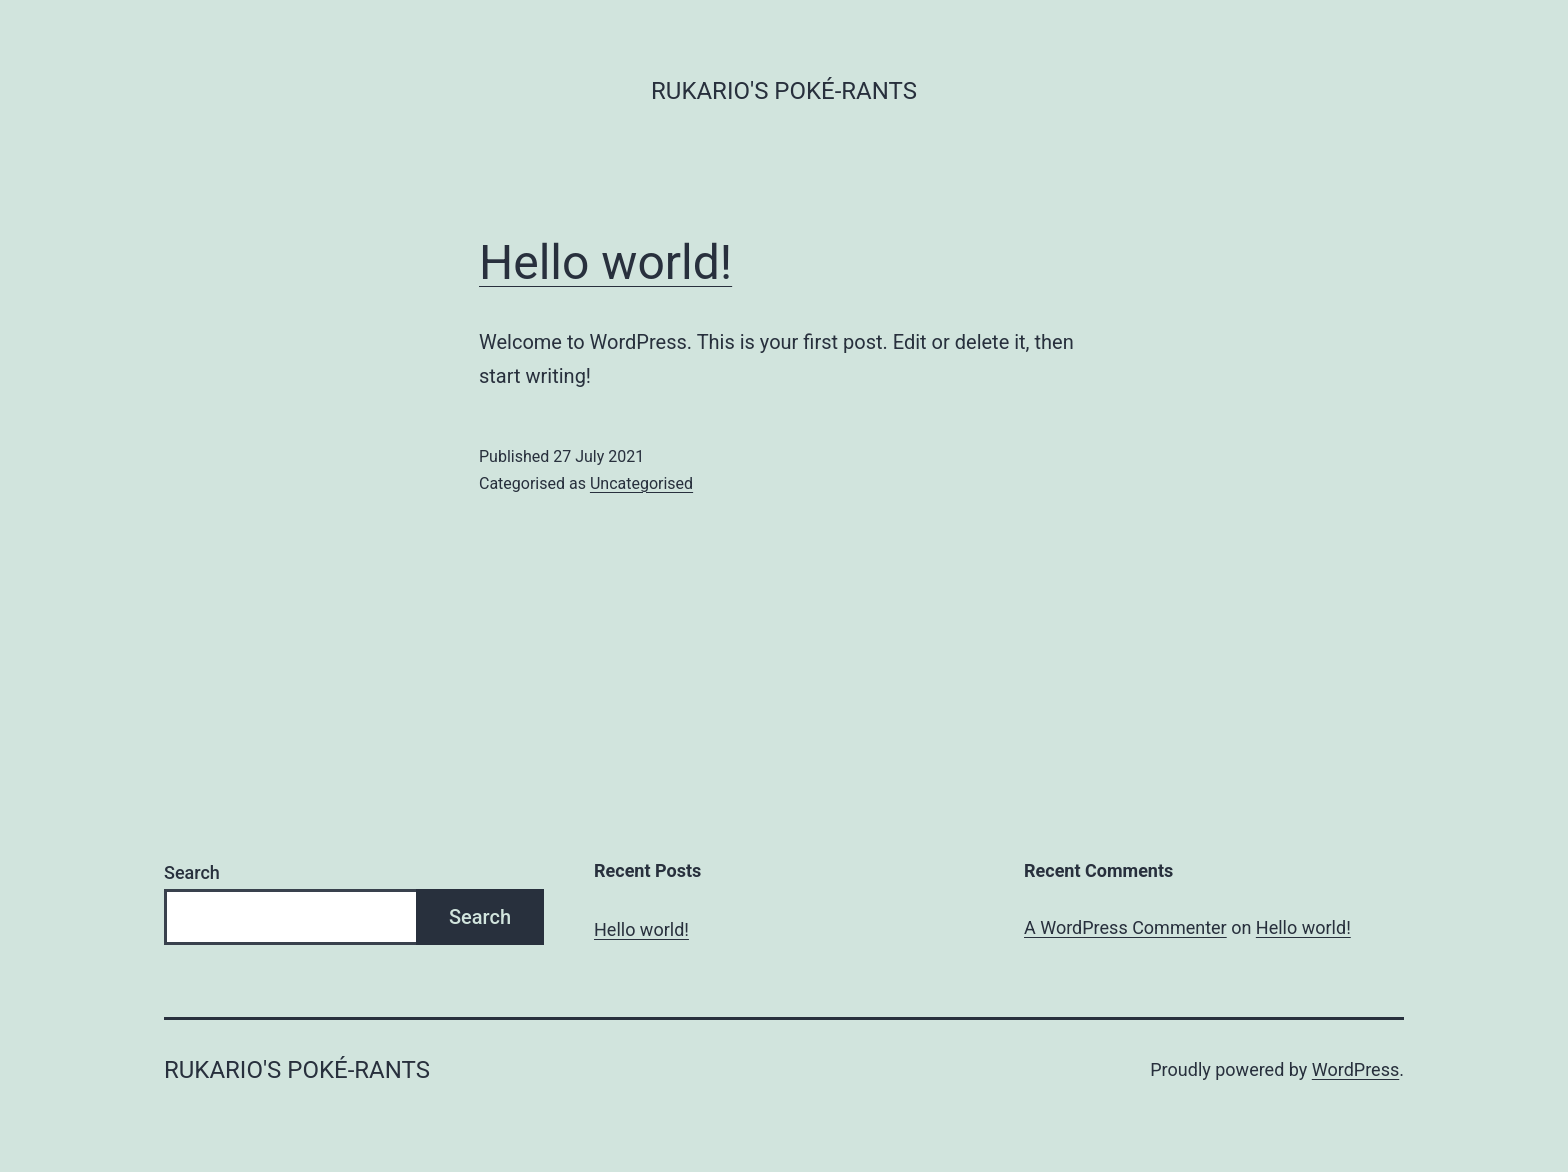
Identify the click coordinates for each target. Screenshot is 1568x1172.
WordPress (1355, 1069)
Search (192, 872)
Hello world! (605, 262)
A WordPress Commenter (1125, 927)
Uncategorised (641, 483)
